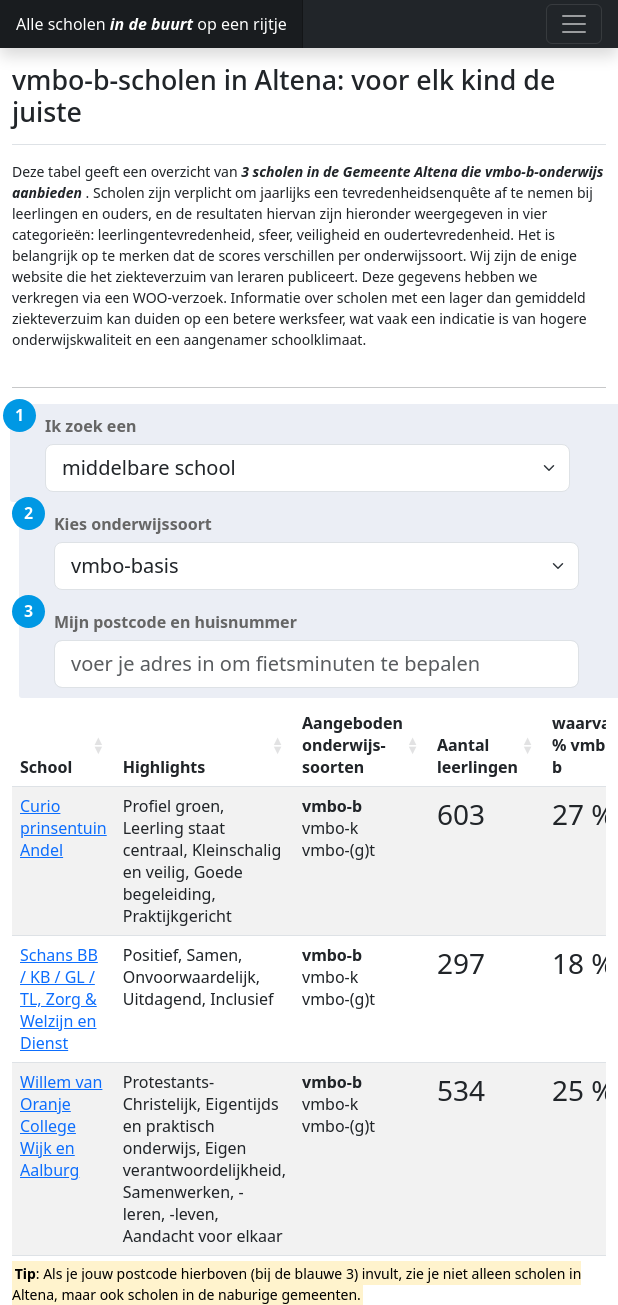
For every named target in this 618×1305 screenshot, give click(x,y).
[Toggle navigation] (574, 24)
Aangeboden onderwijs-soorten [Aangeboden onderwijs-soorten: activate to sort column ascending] (352, 745)
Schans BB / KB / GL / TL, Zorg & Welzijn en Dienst (59, 999)
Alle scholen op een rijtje (151, 24)
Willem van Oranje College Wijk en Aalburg (61, 1126)
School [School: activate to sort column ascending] (46, 767)
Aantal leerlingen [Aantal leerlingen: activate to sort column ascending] (477, 756)
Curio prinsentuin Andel (63, 828)
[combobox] (316, 664)
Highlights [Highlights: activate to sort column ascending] (164, 767)
